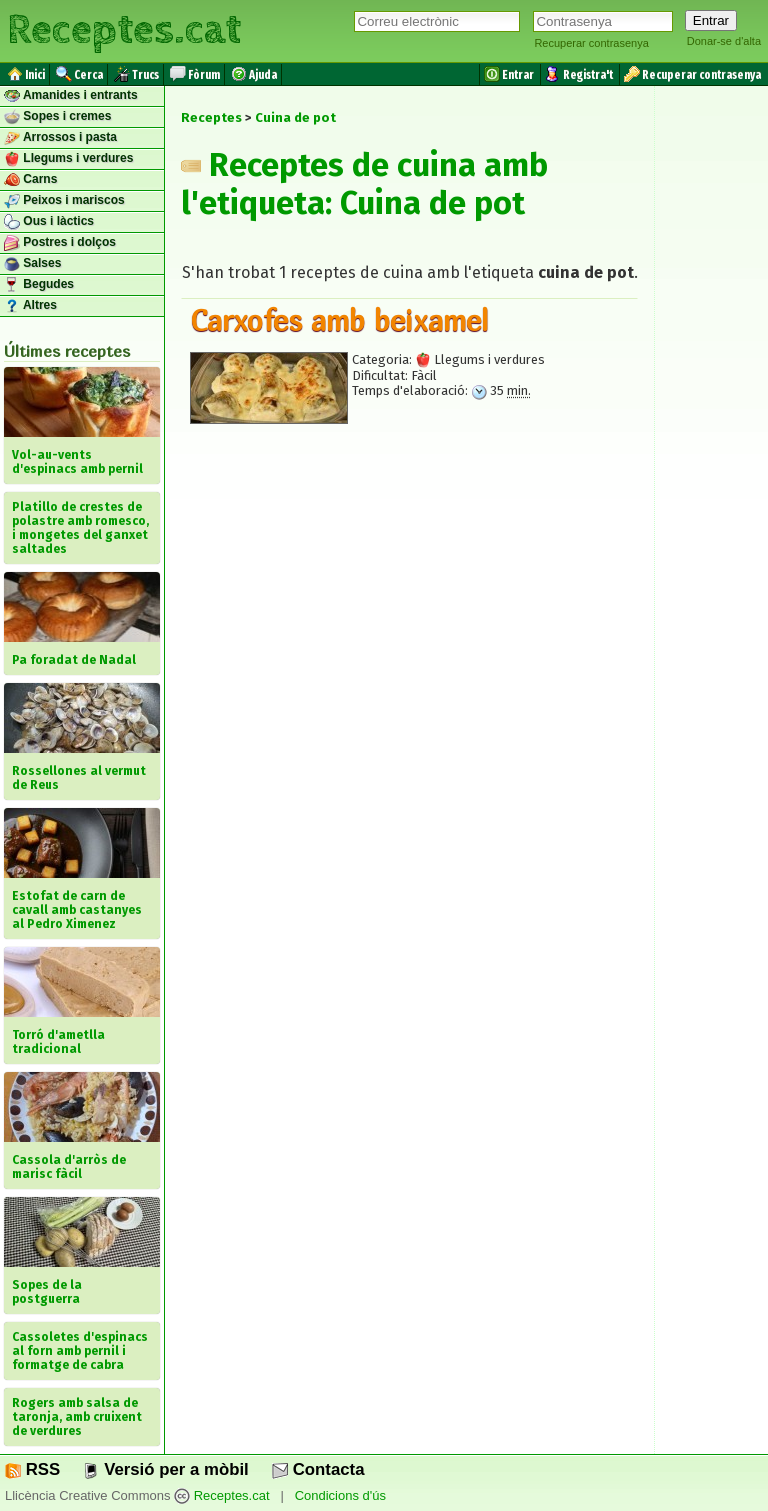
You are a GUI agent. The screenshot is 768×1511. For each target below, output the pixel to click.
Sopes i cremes (57, 117)
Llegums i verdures (68, 159)
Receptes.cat (124, 30)
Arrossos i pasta (60, 138)
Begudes (39, 285)
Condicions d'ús (340, 1495)
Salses (32, 264)
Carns (30, 180)
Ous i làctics (49, 222)
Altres (30, 306)
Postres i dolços (60, 243)
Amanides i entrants (71, 96)
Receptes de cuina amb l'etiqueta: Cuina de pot (364, 184)
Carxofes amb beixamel (339, 320)
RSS (32, 1469)
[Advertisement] (409, 623)
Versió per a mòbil (165, 1469)
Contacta (318, 1469)
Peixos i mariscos (64, 201)
